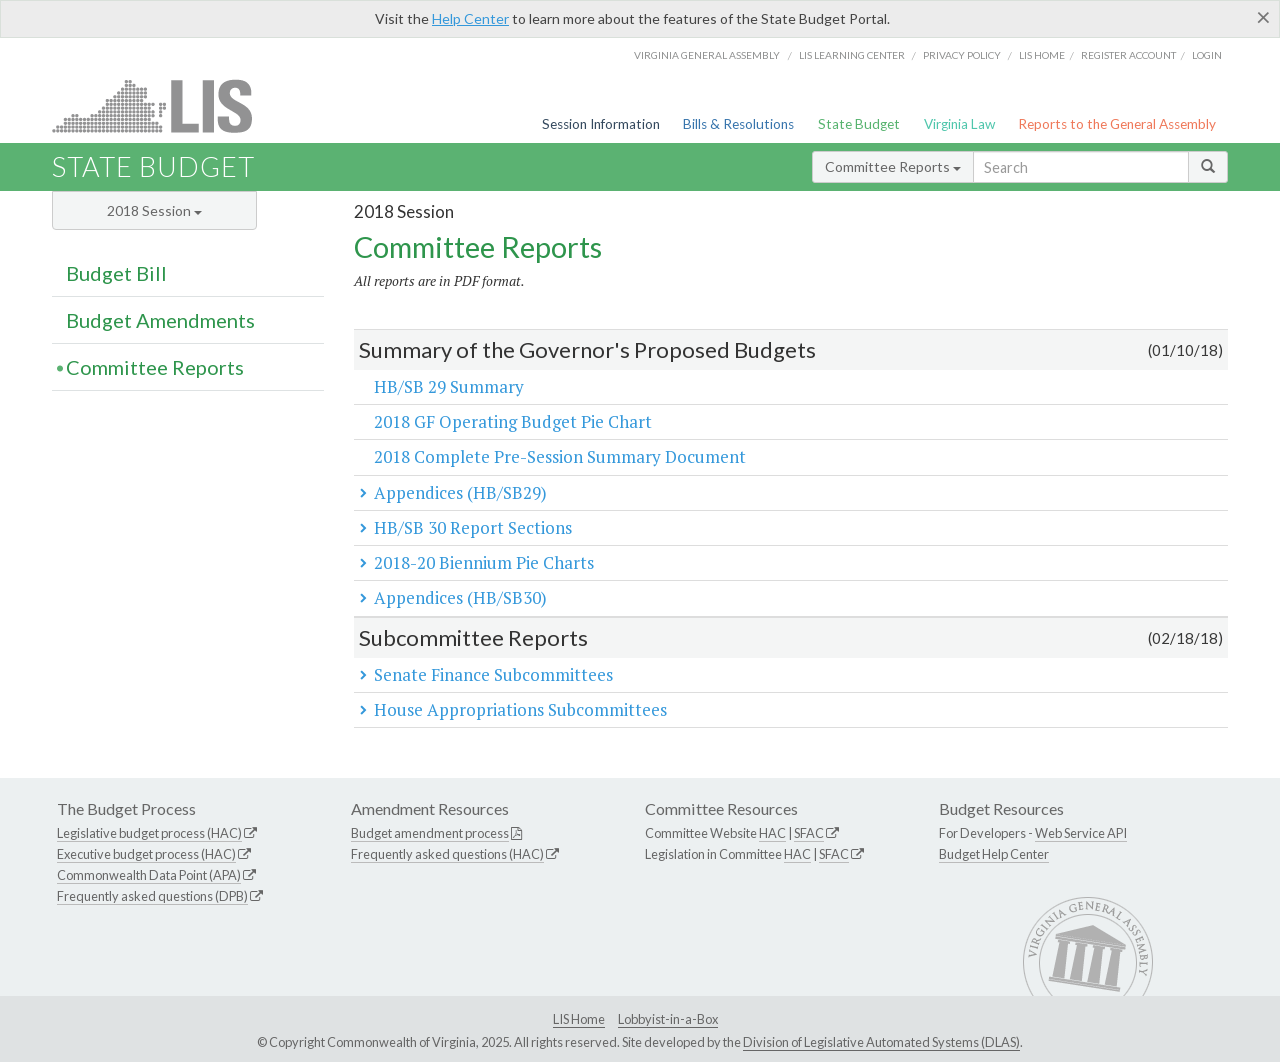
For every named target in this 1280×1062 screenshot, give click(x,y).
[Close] (1263, 17)
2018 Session (154, 210)
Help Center (470, 18)
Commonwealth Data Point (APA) (149, 875)
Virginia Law (959, 124)
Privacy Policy (962, 55)
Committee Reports (893, 166)
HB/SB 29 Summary (449, 386)
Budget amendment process (430, 833)
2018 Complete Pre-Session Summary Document (560, 456)
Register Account (1128, 55)
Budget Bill (116, 273)
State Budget (859, 124)
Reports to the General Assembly (1117, 124)
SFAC (809, 833)
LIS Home (579, 1019)
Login (1207, 55)
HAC (772, 833)
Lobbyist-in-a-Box (668, 1019)
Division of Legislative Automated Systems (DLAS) (881, 1042)
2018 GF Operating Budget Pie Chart (513, 421)
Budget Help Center (994, 854)
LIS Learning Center (852, 55)
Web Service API (1081, 833)
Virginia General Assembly (707, 55)
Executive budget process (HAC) (146, 854)
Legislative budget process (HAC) (149, 833)
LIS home (1042, 55)
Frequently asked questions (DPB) (152, 896)
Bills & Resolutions (738, 124)
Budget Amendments (160, 320)
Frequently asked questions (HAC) (447, 854)
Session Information (601, 124)
